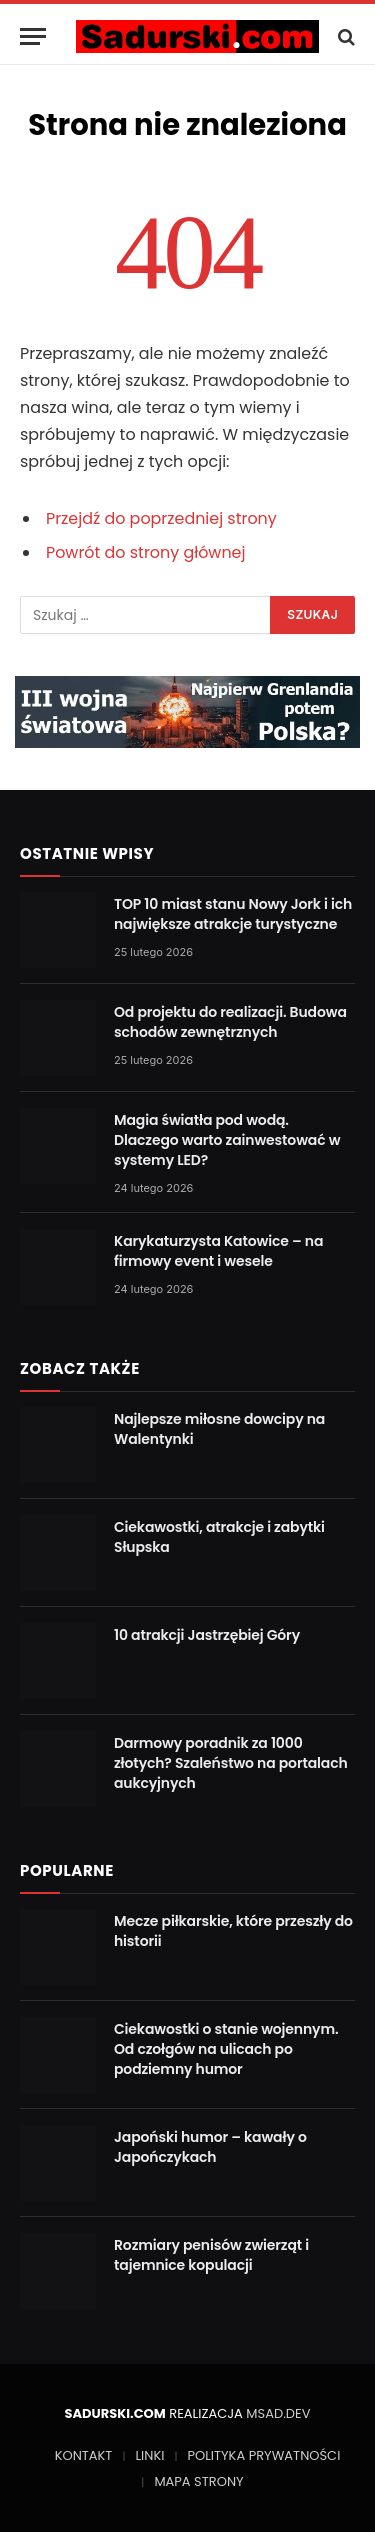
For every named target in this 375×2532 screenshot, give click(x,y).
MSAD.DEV (278, 2413)
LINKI (149, 2455)
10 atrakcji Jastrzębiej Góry (207, 1635)
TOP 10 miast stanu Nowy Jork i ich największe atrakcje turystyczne (233, 914)
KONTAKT (84, 2455)
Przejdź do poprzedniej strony (161, 518)
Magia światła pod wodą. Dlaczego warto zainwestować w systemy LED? (227, 1140)
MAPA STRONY (198, 2481)
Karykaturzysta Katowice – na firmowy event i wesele (218, 1251)
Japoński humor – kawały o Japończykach (210, 2147)
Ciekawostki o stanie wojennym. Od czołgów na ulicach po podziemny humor (226, 2049)
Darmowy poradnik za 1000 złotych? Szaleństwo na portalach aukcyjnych (231, 1763)
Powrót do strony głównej (146, 552)
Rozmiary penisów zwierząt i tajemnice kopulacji (211, 2255)
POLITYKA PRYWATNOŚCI (263, 2455)
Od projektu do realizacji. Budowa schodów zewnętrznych (230, 1022)
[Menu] (33, 36)
